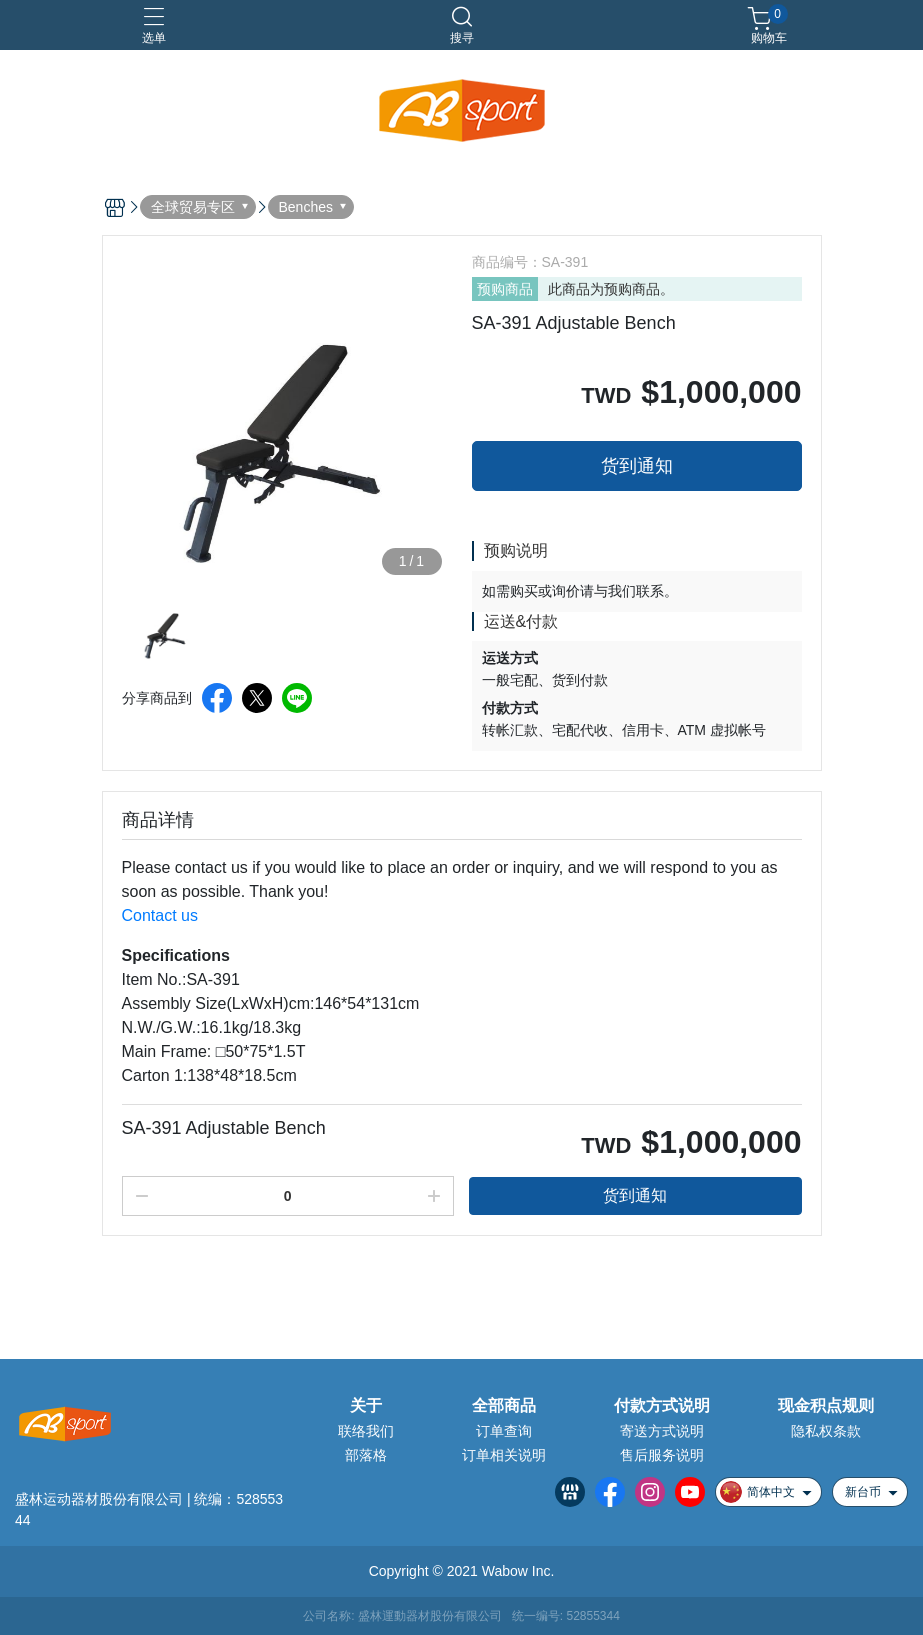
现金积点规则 (826, 1406)
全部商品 (504, 1406)
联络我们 (366, 1431)
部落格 (366, 1455)
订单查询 (504, 1431)
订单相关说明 (504, 1455)
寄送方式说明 (662, 1431)
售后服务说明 (662, 1455)
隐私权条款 (826, 1431)
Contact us (160, 915)
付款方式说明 (662, 1406)
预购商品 (505, 289)
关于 (366, 1406)
